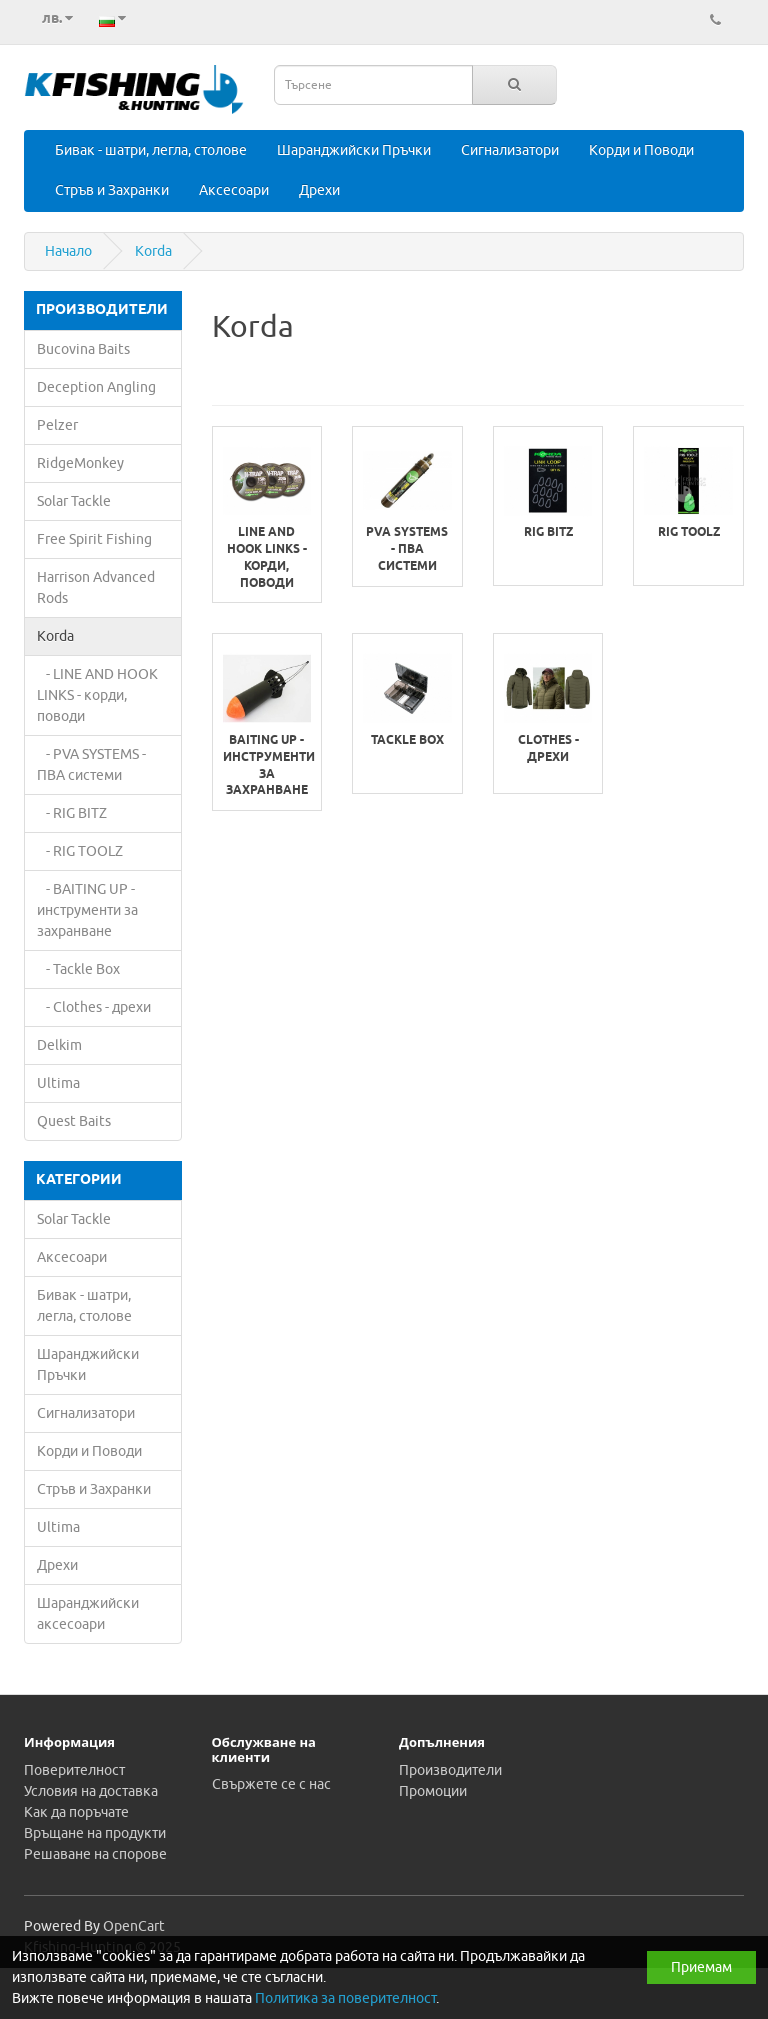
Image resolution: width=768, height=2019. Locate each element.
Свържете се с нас (271, 1784)
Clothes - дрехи (548, 749)
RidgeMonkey (80, 463)
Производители (450, 1770)
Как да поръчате (76, 1812)
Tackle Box (407, 741)
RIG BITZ (548, 533)
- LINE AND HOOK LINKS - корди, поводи (97, 695)
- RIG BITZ (72, 813)
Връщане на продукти (95, 1833)
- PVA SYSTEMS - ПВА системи (91, 765)
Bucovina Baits (83, 349)
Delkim (59, 1045)
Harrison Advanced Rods (96, 588)
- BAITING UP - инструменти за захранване (87, 910)
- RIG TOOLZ (80, 851)
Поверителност (74, 1770)
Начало (68, 251)
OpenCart (134, 1926)
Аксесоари (234, 190)
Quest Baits (74, 1121)
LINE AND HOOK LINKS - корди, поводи (267, 558)
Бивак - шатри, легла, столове (151, 150)
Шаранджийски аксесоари (88, 1614)
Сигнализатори (510, 150)
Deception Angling (96, 387)
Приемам (701, 1967)
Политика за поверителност (345, 1998)
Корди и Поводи (641, 150)
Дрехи (319, 190)
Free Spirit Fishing (94, 539)
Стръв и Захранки (112, 190)
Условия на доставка (91, 1791)
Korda (153, 251)
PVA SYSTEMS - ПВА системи (407, 550)
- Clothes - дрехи (94, 1007)
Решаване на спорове (95, 1854)
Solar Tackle (74, 501)
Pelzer (57, 425)
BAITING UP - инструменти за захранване (267, 766)
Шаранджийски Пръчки (354, 150)
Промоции (433, 1791)
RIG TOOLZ (689, 533)
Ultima (58, 1083)
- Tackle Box (78, 969)
